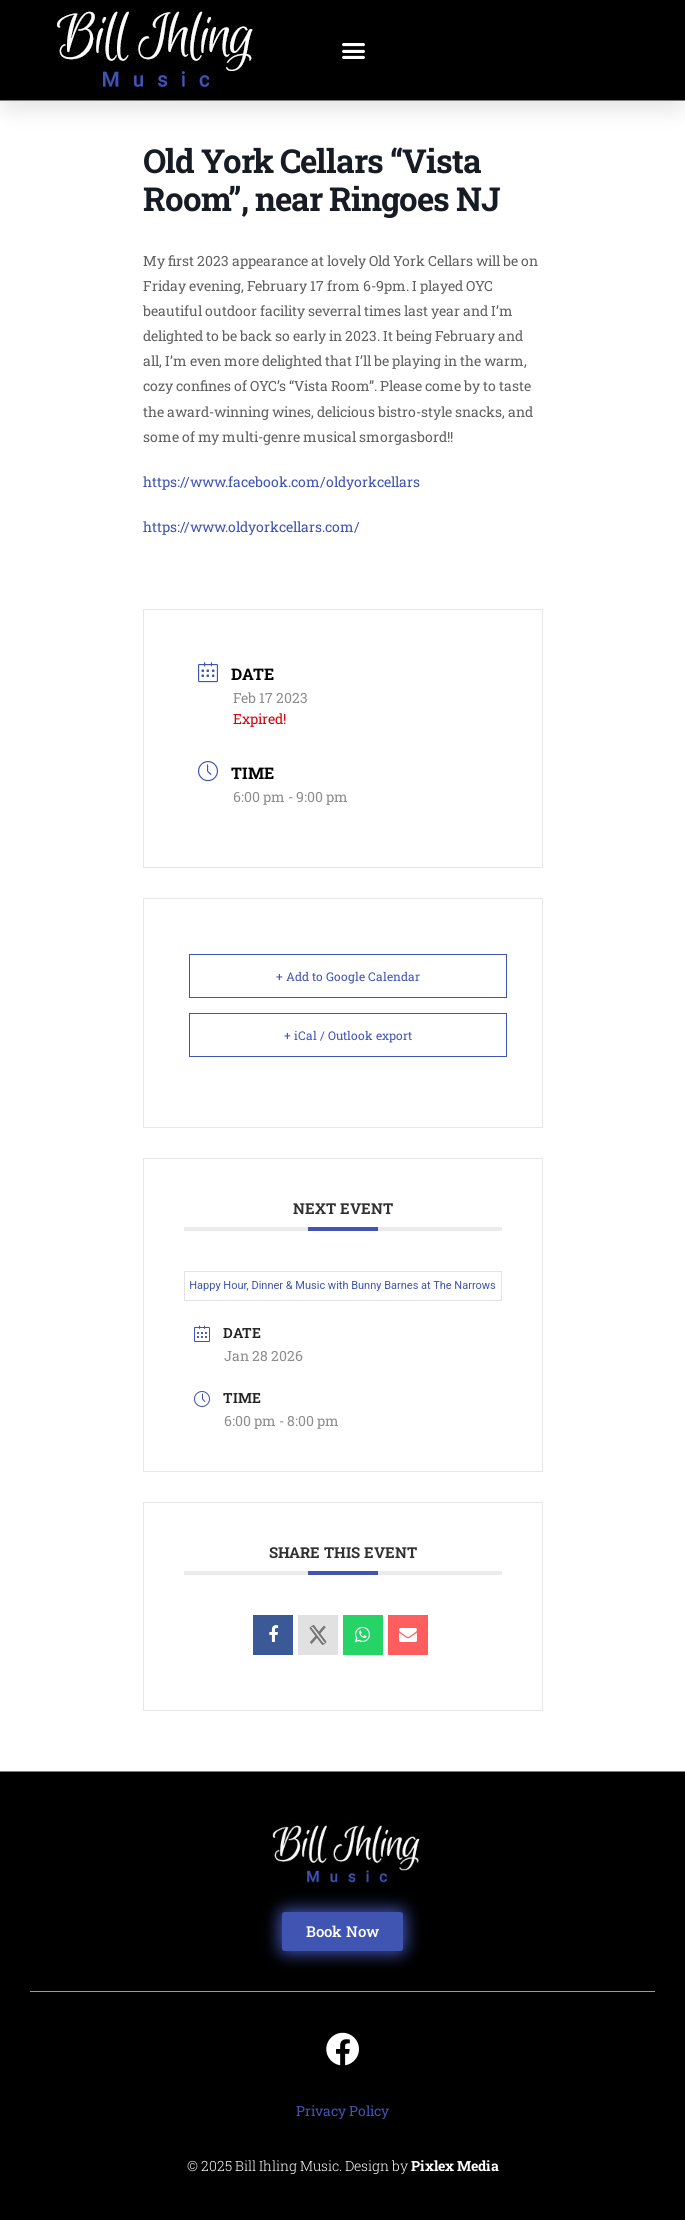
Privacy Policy (342, 2110)
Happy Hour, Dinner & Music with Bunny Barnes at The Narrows (342, 1285)
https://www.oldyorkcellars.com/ (251, 526)
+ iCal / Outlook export (348, 1035)
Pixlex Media (455, 2165)
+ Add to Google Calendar (348, 976)
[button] (353, 50)
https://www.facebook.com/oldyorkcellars (281, 481)
